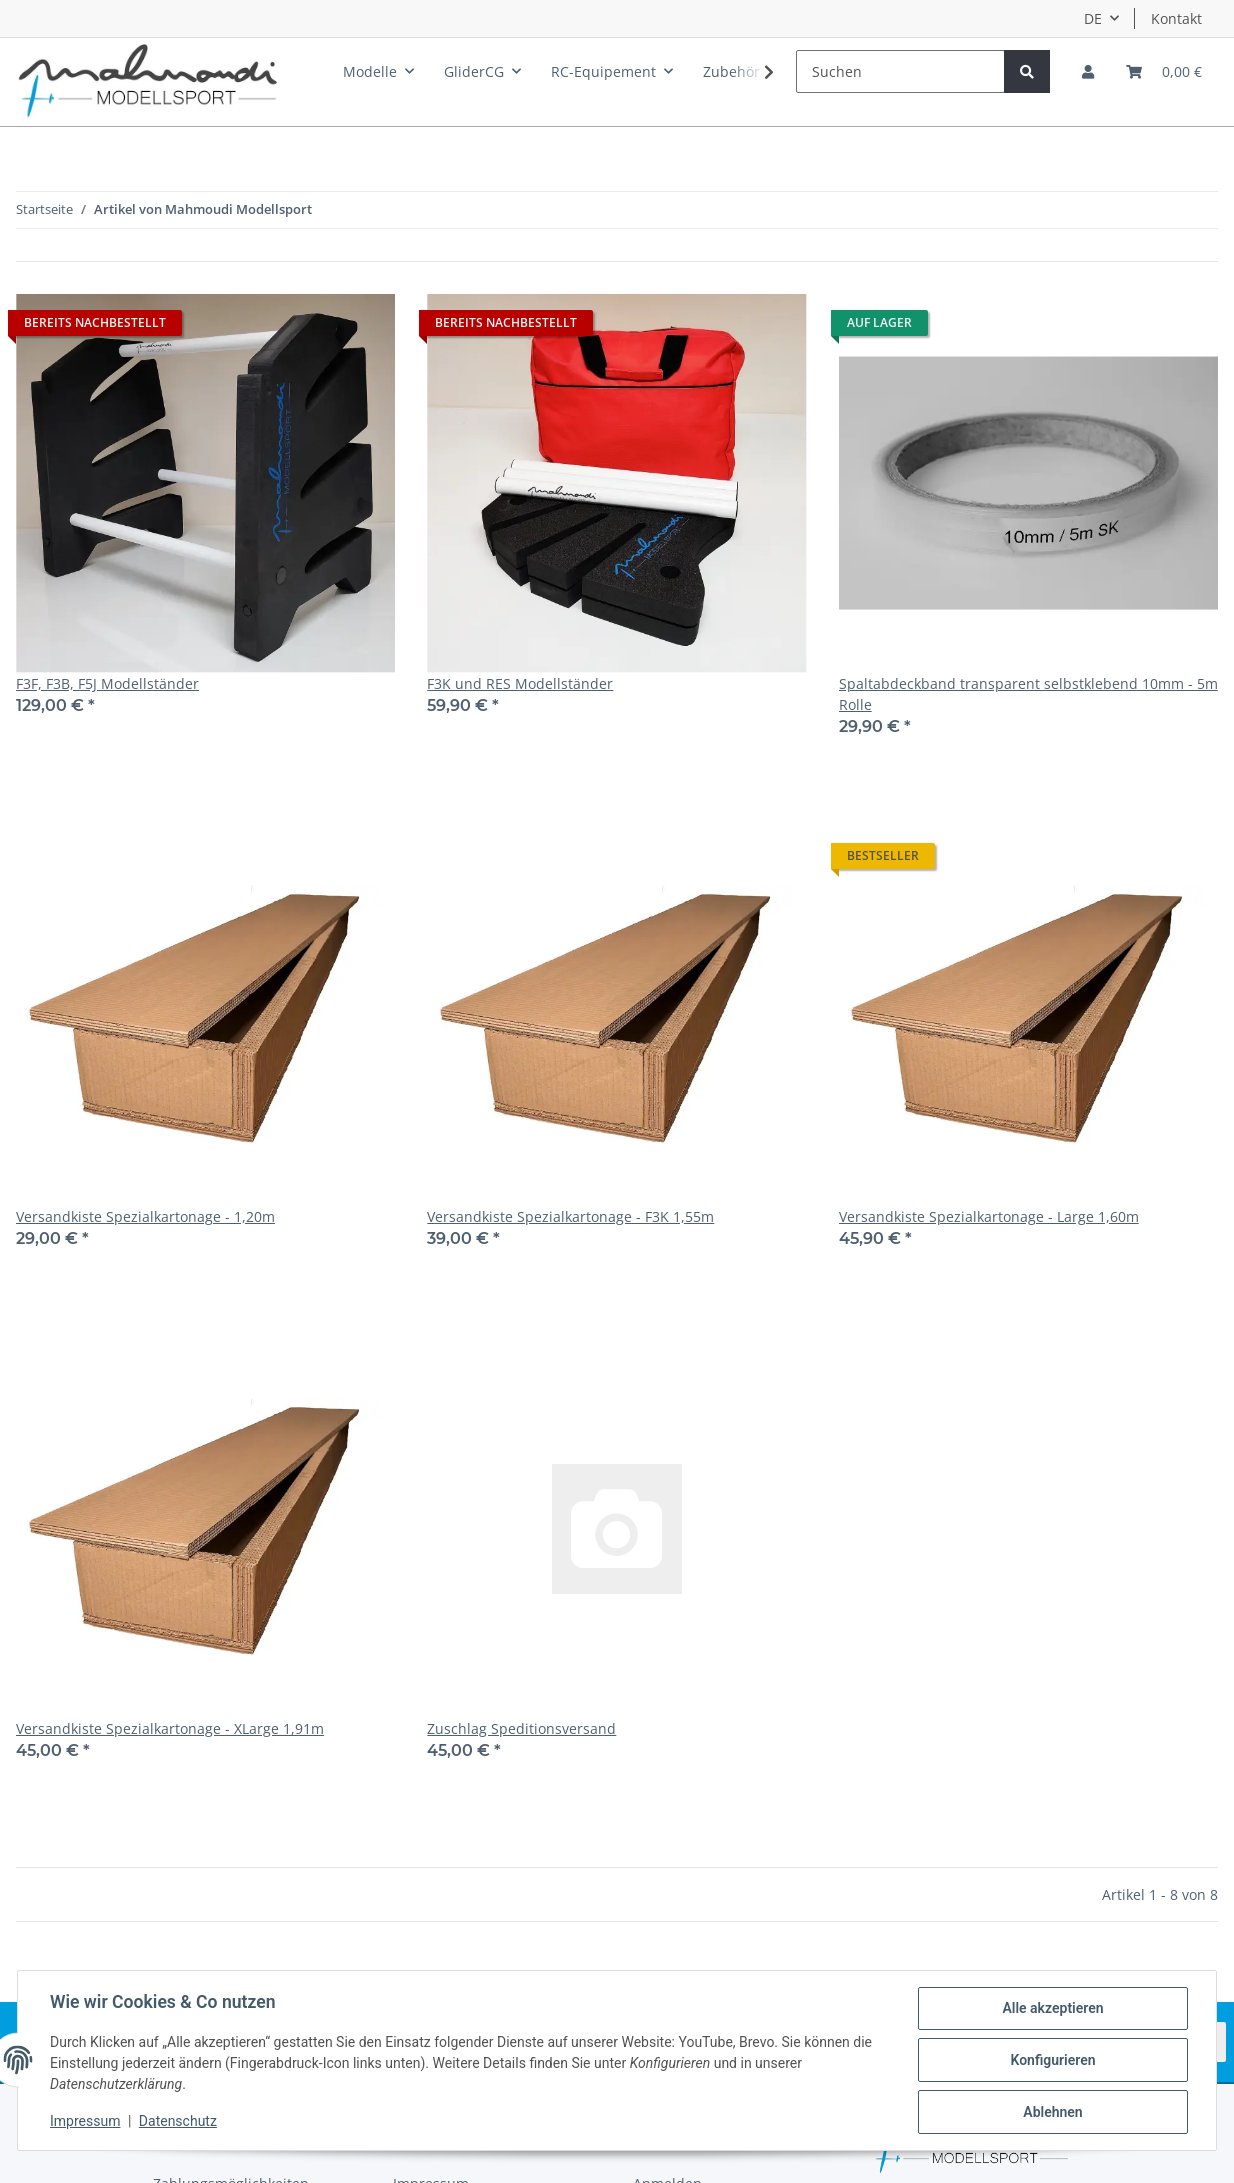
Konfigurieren (1052, 2060)
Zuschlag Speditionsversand (521, 1728)
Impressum (85, 2121)
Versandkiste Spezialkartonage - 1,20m (145, 1216)
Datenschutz (178, 2121)
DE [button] (1093, 18)
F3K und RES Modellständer (520, 683)
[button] (1088, 71)
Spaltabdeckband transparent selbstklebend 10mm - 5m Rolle (1028, 694)
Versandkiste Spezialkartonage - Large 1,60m (989, 1216)
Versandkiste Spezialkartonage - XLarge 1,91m (170, 1728)
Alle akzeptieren (1052, 2008)
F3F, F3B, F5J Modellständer (107, 683)
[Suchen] (900, 71)
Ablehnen (1052, 2112)
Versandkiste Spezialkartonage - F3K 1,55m (570, 1216)
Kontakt (1176, 18)
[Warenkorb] (1164, 71)
